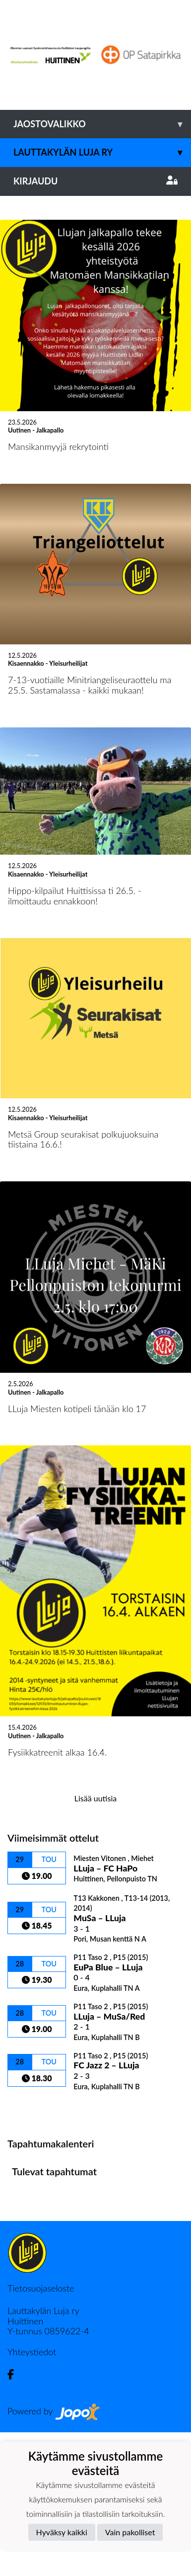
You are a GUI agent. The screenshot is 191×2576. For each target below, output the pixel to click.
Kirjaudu (95, 181)
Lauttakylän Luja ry (102, 152)
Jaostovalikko (102, 124)
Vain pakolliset (130, 2532)
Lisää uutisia (95, 1942)
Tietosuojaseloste (40, 2431)
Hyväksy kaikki (61, 2532)
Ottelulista (32, 2251)
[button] (14, 268)
